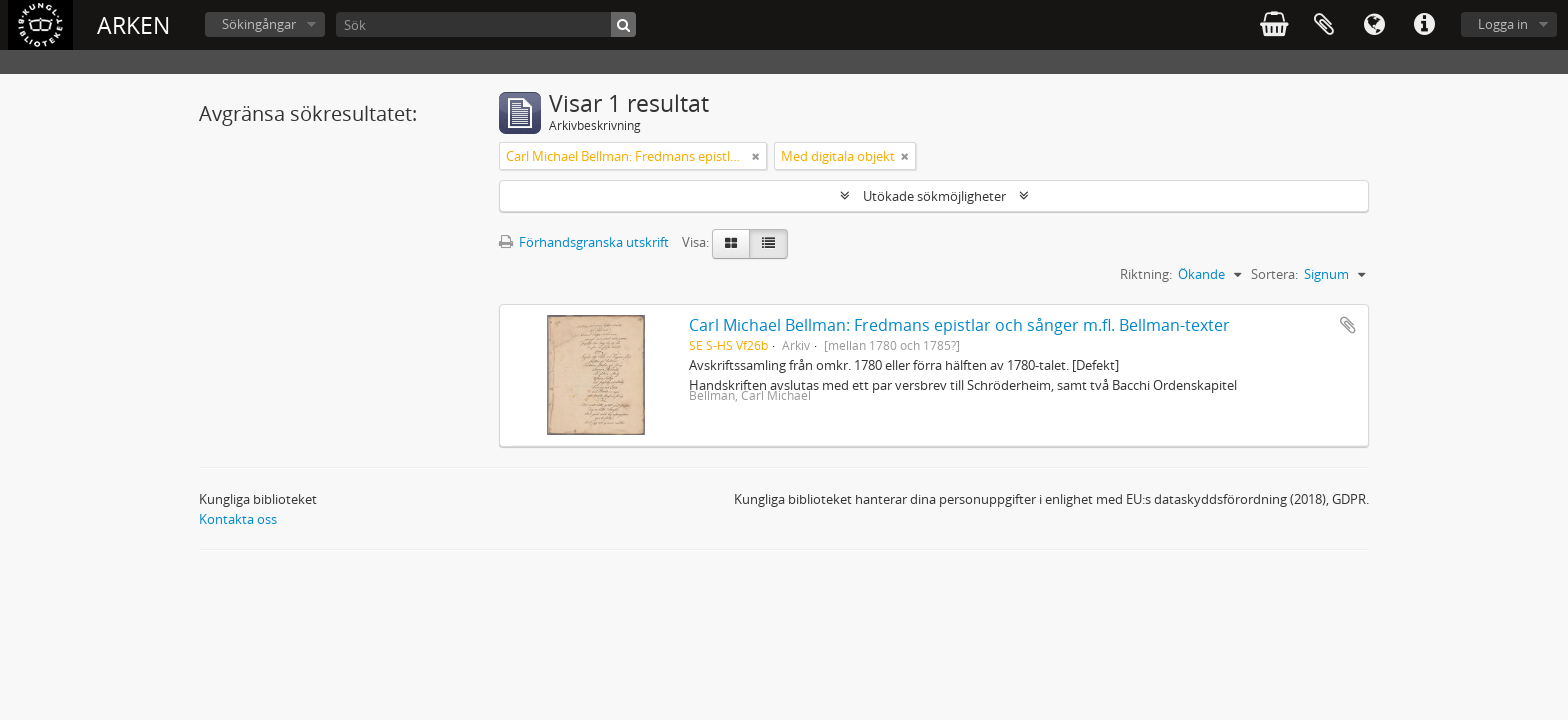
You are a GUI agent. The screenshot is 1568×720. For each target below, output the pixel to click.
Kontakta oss (238, 519)
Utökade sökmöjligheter (934, 196)
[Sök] (486, 24)
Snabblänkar (1424, 25)
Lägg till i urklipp (1348, 325)
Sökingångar (259, 24)
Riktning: (1146, 274)
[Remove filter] (756, 156)
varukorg (1274, 25)
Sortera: (1274, 274)
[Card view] (731, 244)
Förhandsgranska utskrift (584, 242)
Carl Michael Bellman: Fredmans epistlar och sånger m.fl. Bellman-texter (959, 325)
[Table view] (768, 244)
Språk (1374, 25)
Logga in (1503, 24)
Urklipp (1324, 25)
